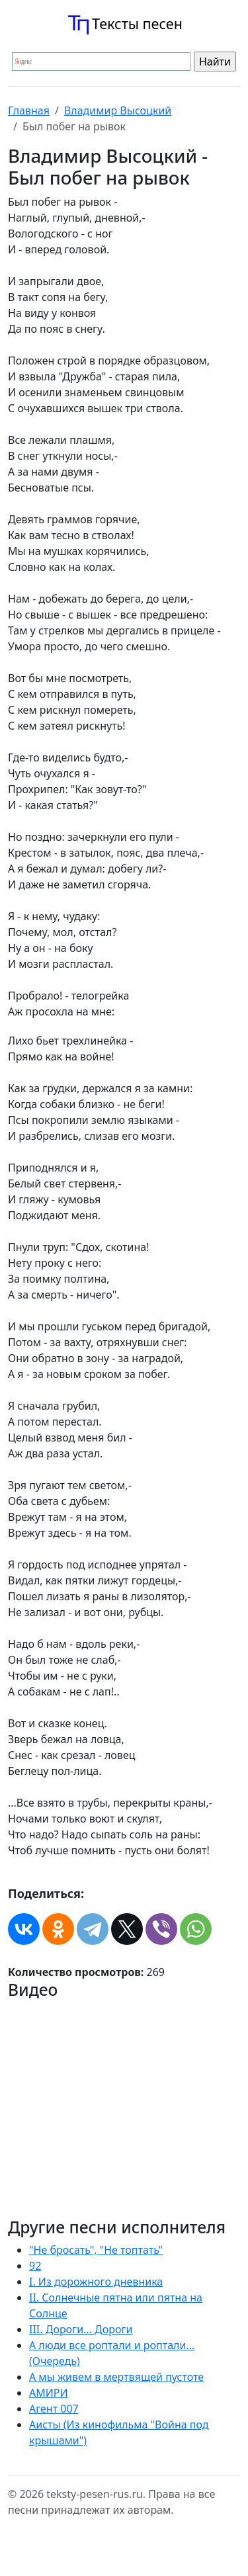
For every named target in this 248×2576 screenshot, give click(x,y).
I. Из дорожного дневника (96, 2281)
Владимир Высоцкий (117, 110)
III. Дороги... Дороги (80, 2329)
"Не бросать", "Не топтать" (96, 2250)
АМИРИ (48, 2392)
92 (35, 2265)
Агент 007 (54, 2408)
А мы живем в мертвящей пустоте (116, 2377)
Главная (29, 110)
